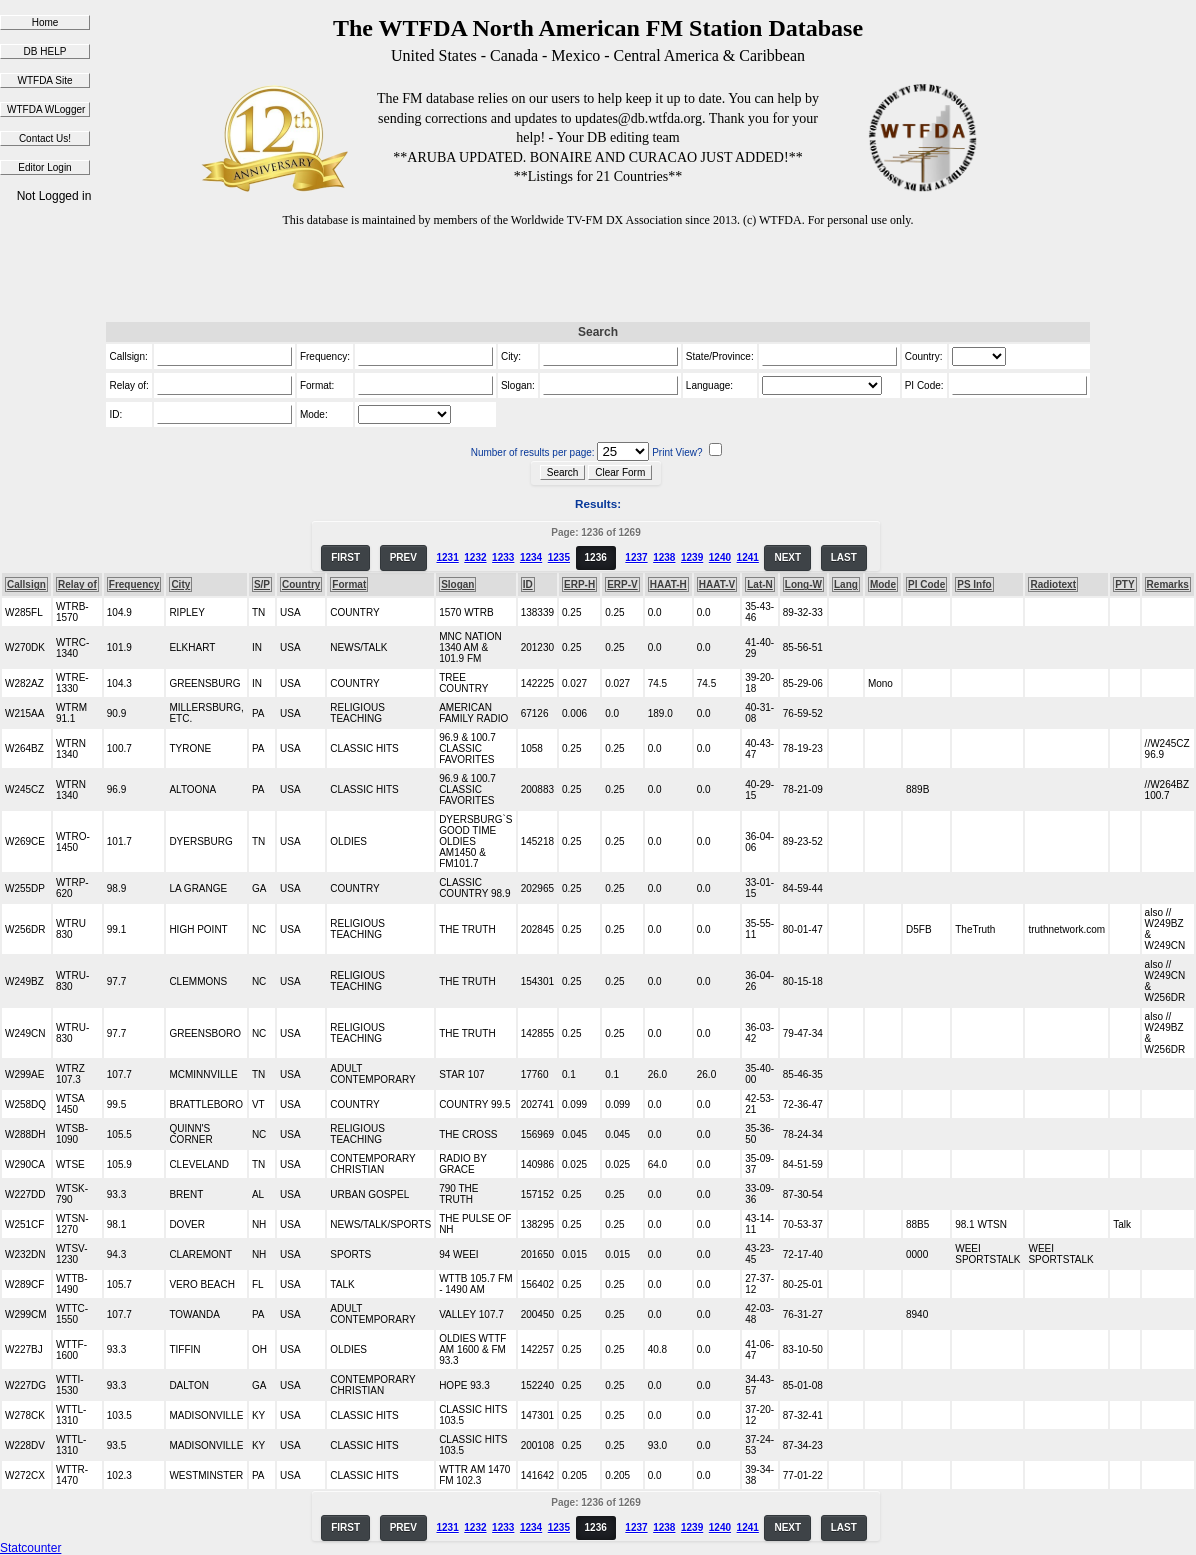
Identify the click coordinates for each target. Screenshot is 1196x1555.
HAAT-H (668, 584)
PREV (403, 557)
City (180, 584)
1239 (692, 557)
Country (301, 584)
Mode (883, 584)
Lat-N (760, 584)
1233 (503, 557)
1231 (447, 557)
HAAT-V (717, 584)
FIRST (345, 557)
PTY (1124, 584)
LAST (844, 557)
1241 (748, 557)
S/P (262, 584)
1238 (664, 557)
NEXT (787, 557)
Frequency (134, 584)
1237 (636, 557)
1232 (475, 557)
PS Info (974, 584)
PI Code (926, 584)
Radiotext (1053, 584)
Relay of (77, 584)
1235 (559, 557)
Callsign (26, 584)
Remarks (1168, 584)
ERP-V (622, 584)
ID (528, 584)
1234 (531, 557)
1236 (596, 557)
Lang (846, 584)
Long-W (803, 584)
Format (349, 584)
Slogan (457, 584)
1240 (720, 557)
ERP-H (579, 584)
